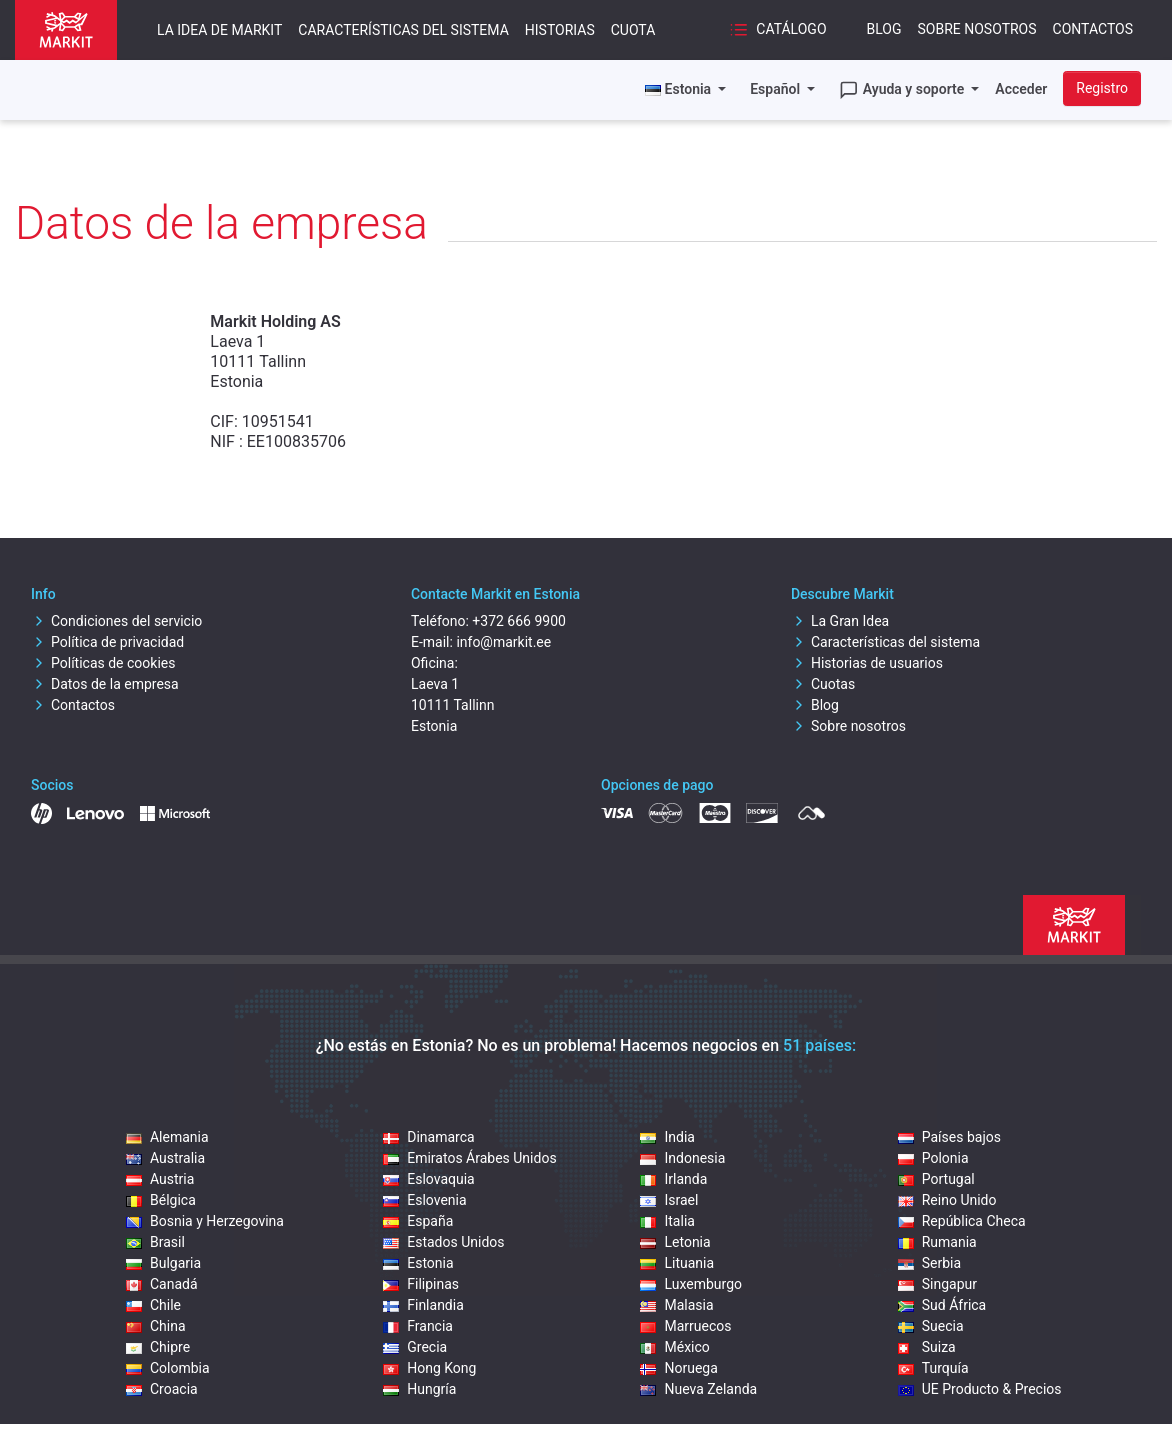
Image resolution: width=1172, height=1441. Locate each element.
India (667, 1137)
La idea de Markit (219, 30)
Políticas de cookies (103, 663)
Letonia (675, 1242)
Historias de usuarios (867, 663)
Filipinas (421, 1284)
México (674, 1347)
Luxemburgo (691, 1284)
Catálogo (778, 30)
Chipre (158, 1347)
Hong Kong (429, 1368)
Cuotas (823, 684)
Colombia (168, 1368)
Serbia (929, 1263)
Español (776, 89)
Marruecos (685, 1326)
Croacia (162, 1389)
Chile (153, 1305)
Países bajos (949, 1137)
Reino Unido (947, 1200)
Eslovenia (424, 1200)
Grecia (415, 1347)
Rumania (937, 1242)
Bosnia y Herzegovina (205, 1221)
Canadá (162, 1284)
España (418, 1221)
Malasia (676, 1305)
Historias (560, 30)
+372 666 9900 (519, 621)
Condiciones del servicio (116, 621)
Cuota (633, 30)
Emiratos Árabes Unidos (469, 1158)
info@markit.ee (503, 642)
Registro (1102, 88)
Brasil (155, 1242)
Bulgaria (163, 1263)
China (156, 1326)
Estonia (418, 1263)
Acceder (1021, 89)
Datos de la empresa (105, 684)
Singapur (937, 1284)
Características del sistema (403, 30)
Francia (418, 1326)
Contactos (1093, 29)
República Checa (962, 1221)
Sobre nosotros (977, 29)
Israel (669, 1200)
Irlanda (673, 1179)
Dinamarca (428, 1137)
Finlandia (423, 1305)
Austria (160, 1179)
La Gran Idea (840, 621)
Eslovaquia (428, 1179)
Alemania (167, 1137)
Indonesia (682, 1158)
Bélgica (161, 1200)
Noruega (678, 1368)
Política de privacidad (107, 642)
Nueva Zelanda (698, 1389)
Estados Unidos (443, 1242)
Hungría (419, 1389)
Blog (884, 29)
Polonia (933, 1158)
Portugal (936, 1179)
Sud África (942, 1305)
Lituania (677, 1263)
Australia (165, 1158)
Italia (667, 1221)
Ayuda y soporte (903, 90)
